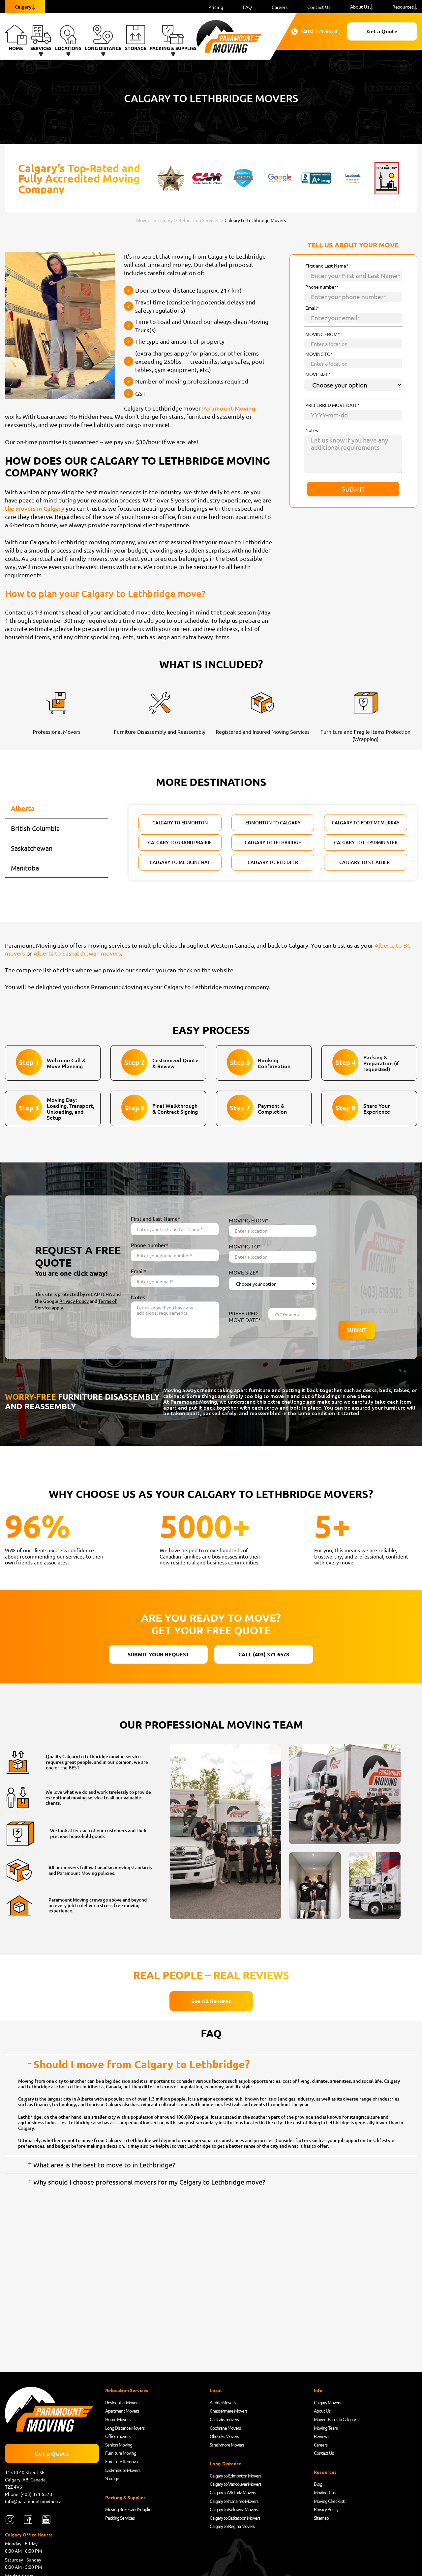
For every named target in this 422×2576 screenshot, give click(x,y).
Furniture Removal (121, 2461)
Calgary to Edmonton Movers (235, 2475)
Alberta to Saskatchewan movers (77, 953)
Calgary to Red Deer (273, 862)
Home (16, 38)
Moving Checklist (329, 2501)
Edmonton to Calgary (273, 822)
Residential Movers (122, 2402)
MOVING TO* (319, 354)
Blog (318, 2484)
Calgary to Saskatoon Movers (235, 2518)
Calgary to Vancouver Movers (235, 2484)
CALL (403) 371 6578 (263, 1654)
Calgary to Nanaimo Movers (234, 2501)
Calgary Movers (327, 2402)
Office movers (117, 2436)
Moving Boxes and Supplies (129, 2509)
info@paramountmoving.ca (33, 2501)
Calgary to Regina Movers (232, 2526)
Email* (312, 308)
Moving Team (326, 2428)
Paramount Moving (229, 408)
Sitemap (321, 2518)
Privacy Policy (74, 1301)
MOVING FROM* (322, 334)
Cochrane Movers (225, 2428)
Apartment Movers (122, 2411)
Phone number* (321, 287)
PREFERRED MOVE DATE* (332, 405)
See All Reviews (211, 2000)
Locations (68, 38)
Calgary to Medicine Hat (180, 862)
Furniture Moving (120, 2453)
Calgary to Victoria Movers (233, 2492)
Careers (279, 7)
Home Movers (117, 2419)
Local (216, 2390)
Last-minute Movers (122, 2470)
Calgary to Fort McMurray (366, 822)
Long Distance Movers (124, 2428)
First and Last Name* (326, 266)
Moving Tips (324, 2492)
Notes (311, 430)
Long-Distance (225, 2463)
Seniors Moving (118, 2444)
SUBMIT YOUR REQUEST (158, 1654)
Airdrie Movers (222, 2402)
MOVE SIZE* (318, 374)
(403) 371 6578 (311, 31)
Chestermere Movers (228, 2411)
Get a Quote (382, 31)
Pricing (215, 7)
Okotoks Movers (224, 2436)
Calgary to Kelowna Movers (234, 2509)
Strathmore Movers (227, 2444)
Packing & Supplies (173, 38)
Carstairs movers (224, 2419)
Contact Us (318, 7)
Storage (135, 38)
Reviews (321, 2436)
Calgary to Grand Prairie (180, 842)
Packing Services (120, 2518)
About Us (359, 7)
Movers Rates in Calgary (335, 2419)
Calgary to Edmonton (180, 822)
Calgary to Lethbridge (273, 842)
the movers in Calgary (34, 508)
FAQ (247, 7)
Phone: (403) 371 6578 (29, 2494)
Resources (403, 7)
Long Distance (103, 38)
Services (41, 38)
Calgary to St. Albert (365, 862)
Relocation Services (126, 2390)
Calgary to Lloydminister (366, 842)
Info (318, 2390)
